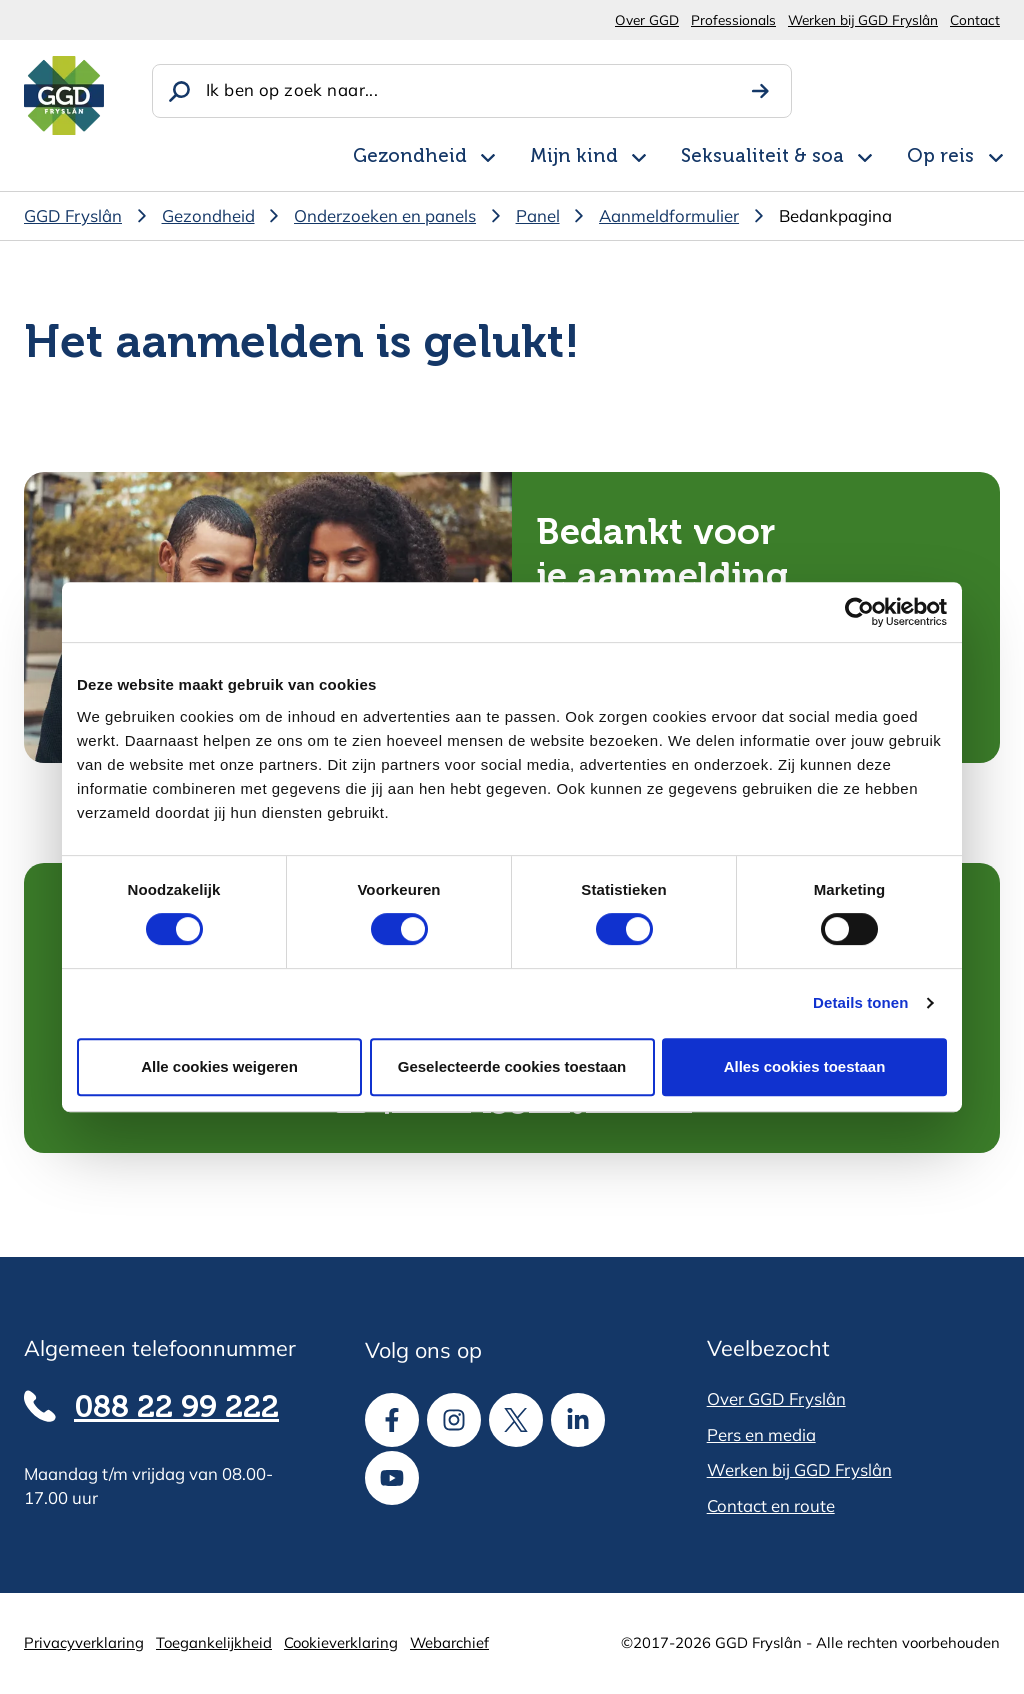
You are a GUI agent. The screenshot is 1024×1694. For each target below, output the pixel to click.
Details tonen (860, 1002)
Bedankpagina (835, 215)
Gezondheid (410, 156)
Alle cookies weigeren (219, 1066)
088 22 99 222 (176, 1408)
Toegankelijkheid (214, 1642)
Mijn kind (574, 156)
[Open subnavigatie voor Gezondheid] (488, 155)
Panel (538, 215)
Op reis (940, 156)
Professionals (733, 19)
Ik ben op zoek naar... (292, 89)
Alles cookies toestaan (805, 1066)
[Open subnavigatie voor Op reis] (996, 155)
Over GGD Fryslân (776, 1398)
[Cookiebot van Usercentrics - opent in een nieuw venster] (859, 612)
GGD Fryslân (73, 215)
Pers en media (761, 1434)
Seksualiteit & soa (762, 156)
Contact (975, 19)
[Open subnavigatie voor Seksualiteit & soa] (865, 155)
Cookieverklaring (341, 1642)
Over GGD (647, 19)
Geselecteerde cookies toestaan (512, 1066)
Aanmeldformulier (669, 215)
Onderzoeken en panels (385, 215)
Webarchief (449, 1642)
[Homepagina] (64, 95)
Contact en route (771, 1505)
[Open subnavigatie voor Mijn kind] (639, 155)
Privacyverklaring (84, 1642)
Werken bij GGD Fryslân (863, 19)
